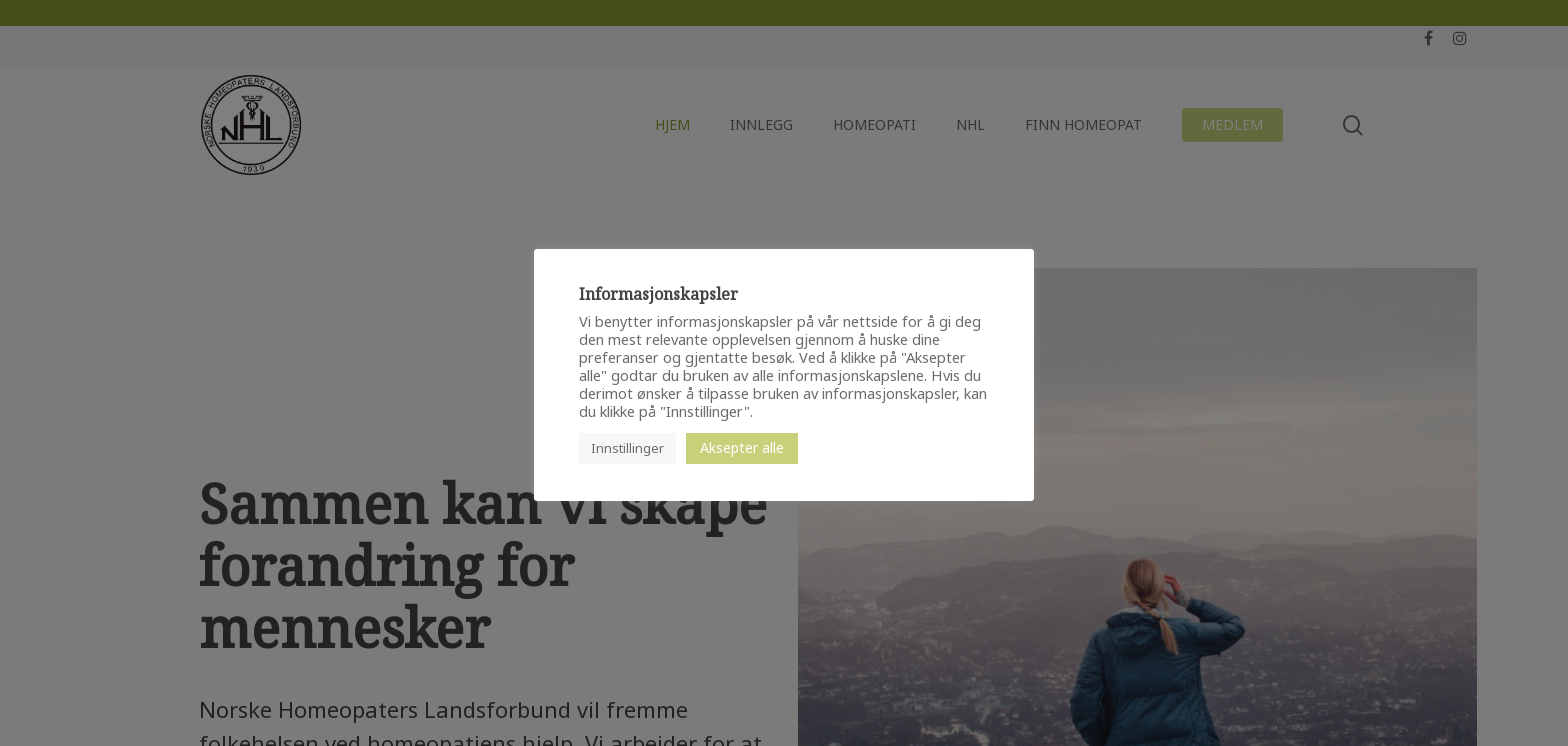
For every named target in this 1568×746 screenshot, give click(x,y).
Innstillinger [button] (627, 448)
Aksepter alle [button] (742, 447)
